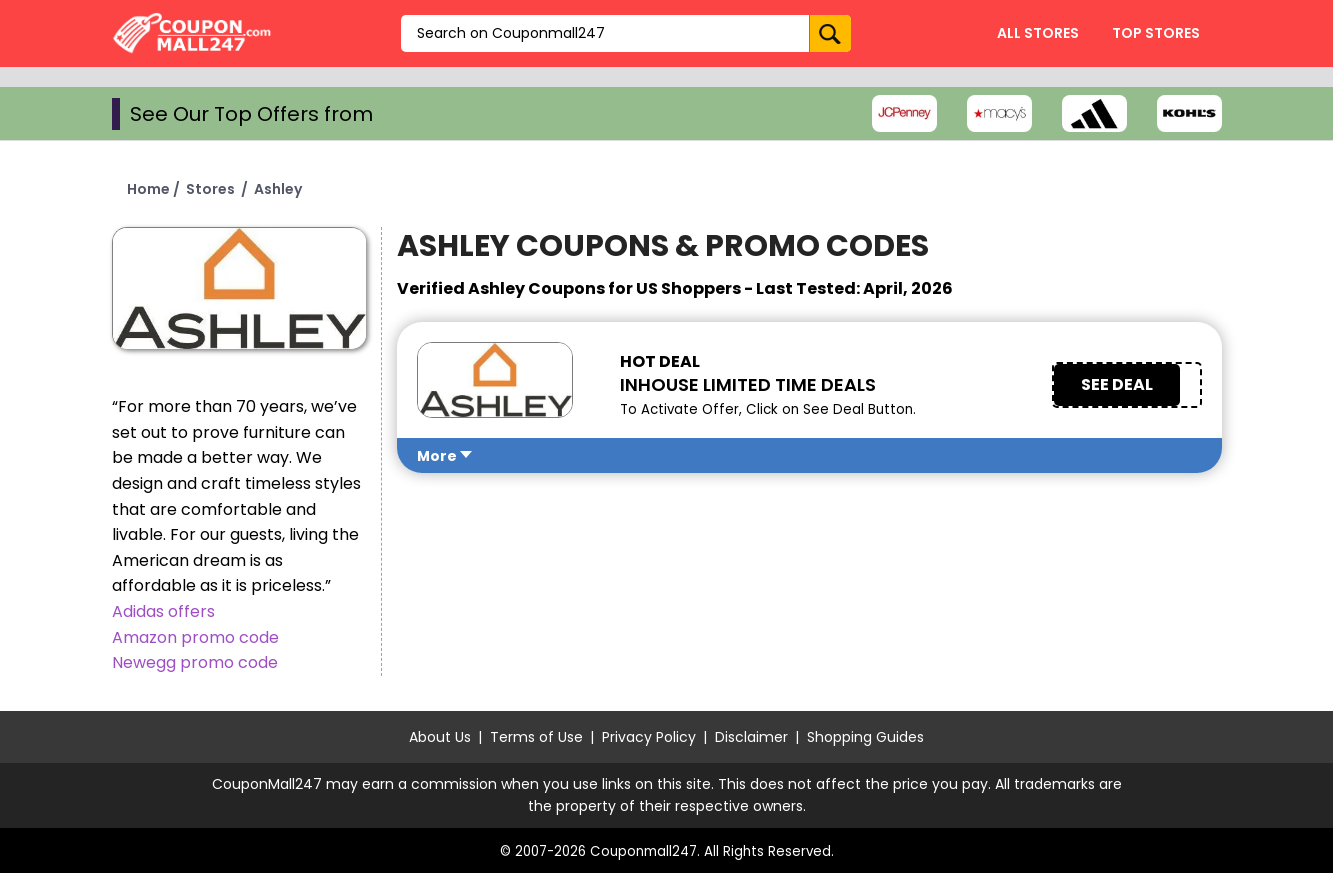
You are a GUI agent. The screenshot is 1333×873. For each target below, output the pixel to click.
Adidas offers (163, 611)
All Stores (1038, 33)
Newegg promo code (195, 662)
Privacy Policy (649, 737)
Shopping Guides (865, 737)
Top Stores (1156, 33)
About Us (440, 737)
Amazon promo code (195, 637)
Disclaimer (751, 737)
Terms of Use (536, 737)
